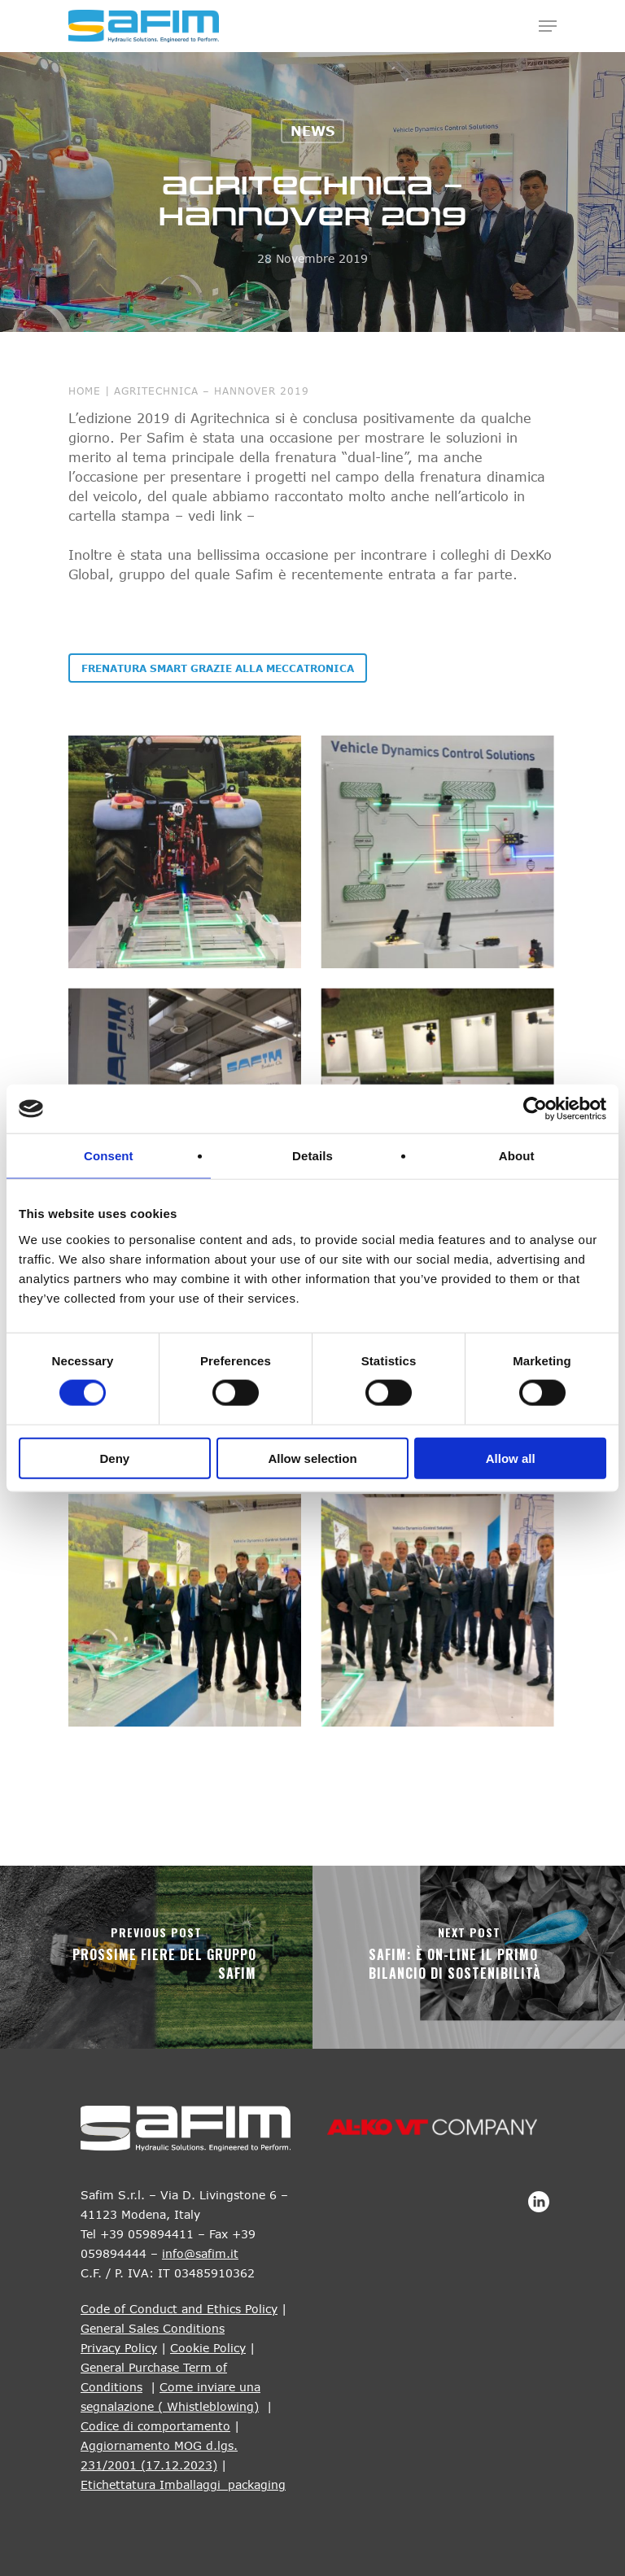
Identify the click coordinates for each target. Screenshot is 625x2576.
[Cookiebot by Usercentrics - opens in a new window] (535, 1109)
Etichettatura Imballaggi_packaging (183, 2484)
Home (84, 390)
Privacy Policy (119, 2348)
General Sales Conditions (153, 2328)
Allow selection (312, 1458)
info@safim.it (200, 2253)
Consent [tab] (108, 1156)
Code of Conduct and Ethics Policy (179, 2309)
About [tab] (517, 1156)
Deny (114, 1458)
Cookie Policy (208, 2348)
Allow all (510, 1458)
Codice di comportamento (155, 2426)
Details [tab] (312, 1156)
